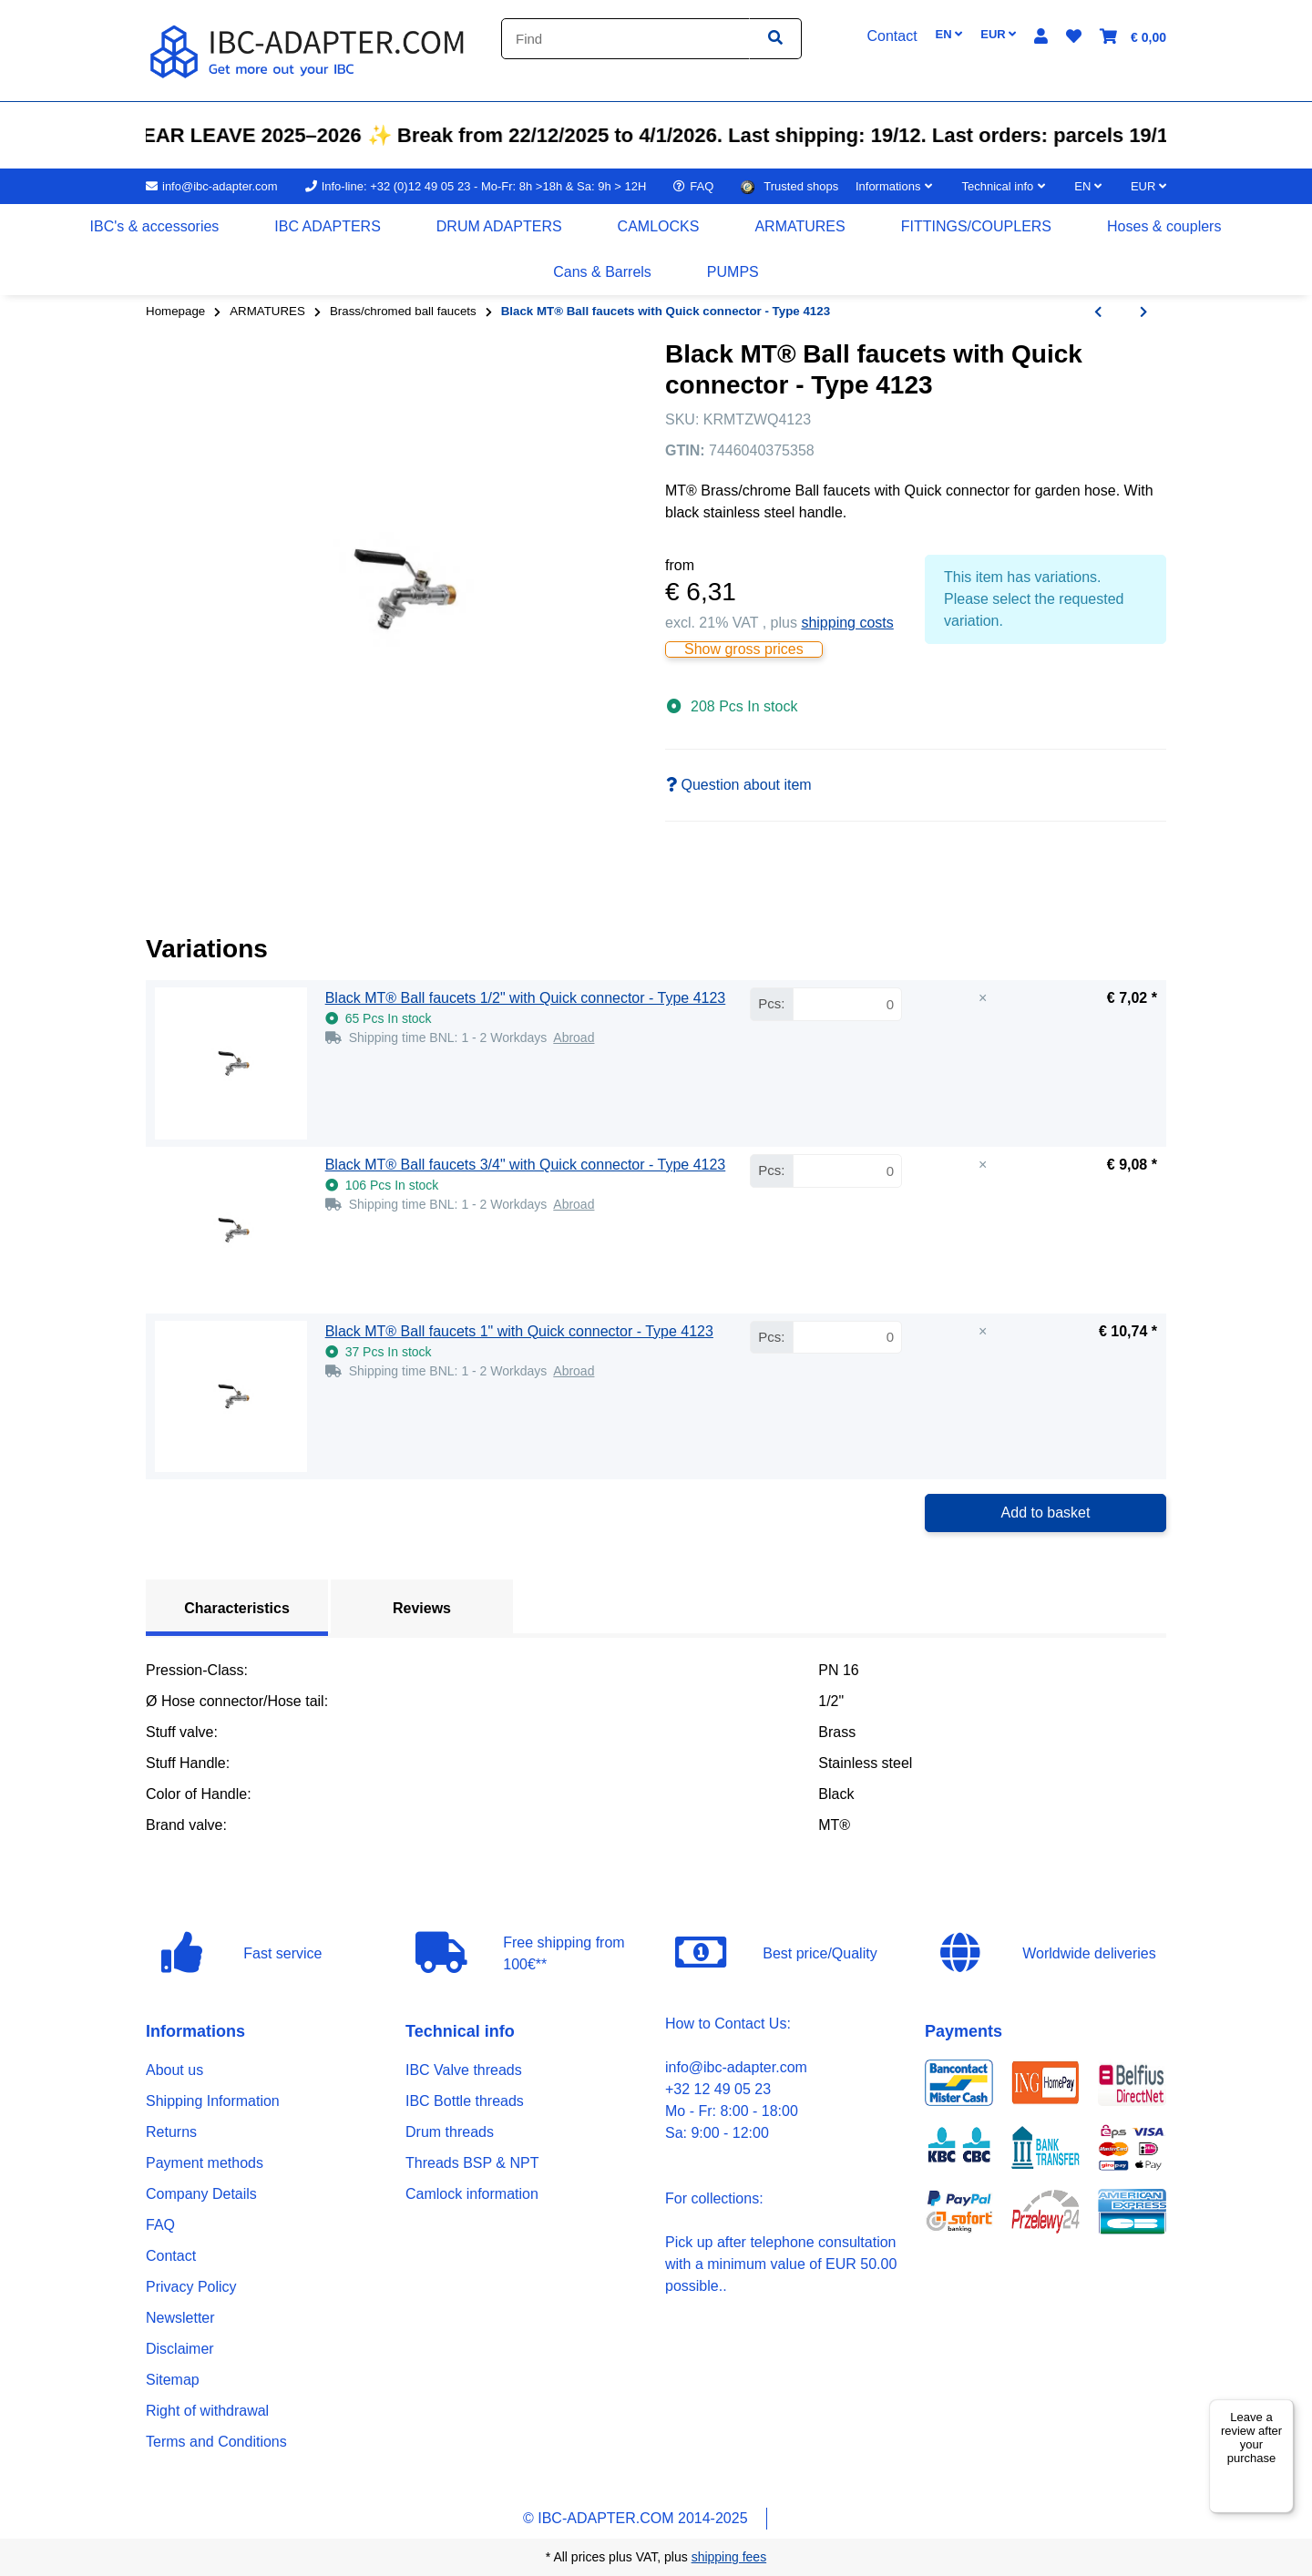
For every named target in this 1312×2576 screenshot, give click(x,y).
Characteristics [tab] (237, 1608)
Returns (171, 2132)
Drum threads (449, 2132)
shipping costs (847, 622)
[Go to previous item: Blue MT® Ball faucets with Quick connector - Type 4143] (1098, 312)
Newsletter (180, 2318)
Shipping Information (213, 2101)
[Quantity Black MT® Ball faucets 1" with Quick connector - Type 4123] (847, 1337)
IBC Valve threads (463, 2070)
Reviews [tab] (422, 1608)
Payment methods (204, 2163)
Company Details (201, 2194)
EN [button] (949, 34)
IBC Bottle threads (464, 2101)
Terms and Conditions (216, 2441)
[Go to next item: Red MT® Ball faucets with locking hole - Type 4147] (1143, 312)
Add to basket (1046, 1512)
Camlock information (471, 2194)
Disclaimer (180, 2348)
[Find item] (775, 38)
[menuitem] (155, 227)
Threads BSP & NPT (471, 2163)
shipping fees (729, 2557)
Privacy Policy (191, 2287)
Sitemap (173, 2379)
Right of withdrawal (207, 2410)
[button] (1041, 37)
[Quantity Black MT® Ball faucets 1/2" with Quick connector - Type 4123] (847, 1004)
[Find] (625, 38)
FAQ (160, 2225)
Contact (171, 2256)
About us (174, 2070)
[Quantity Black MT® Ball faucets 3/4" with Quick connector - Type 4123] (847, 1171)
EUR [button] (998, 34)
